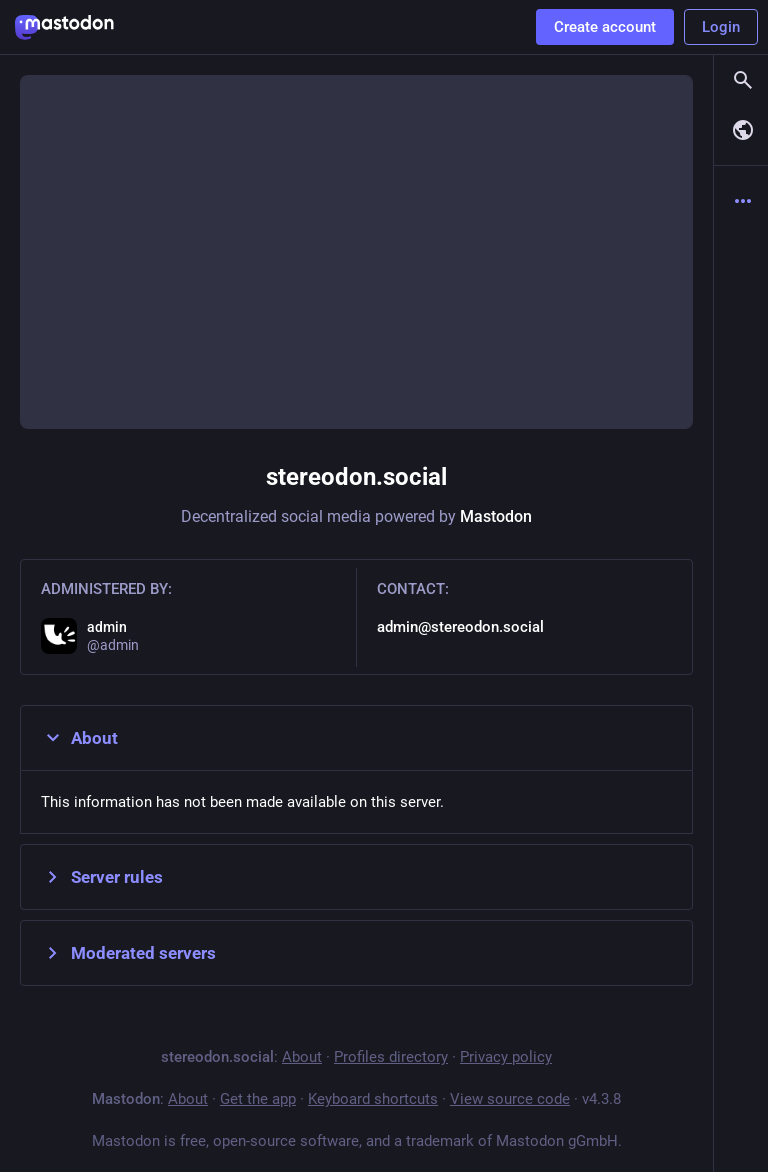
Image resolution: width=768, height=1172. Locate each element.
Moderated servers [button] (128, 953)
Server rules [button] (102, 877)
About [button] (79, 738)
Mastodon (496, 516)
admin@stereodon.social (460, 627)
